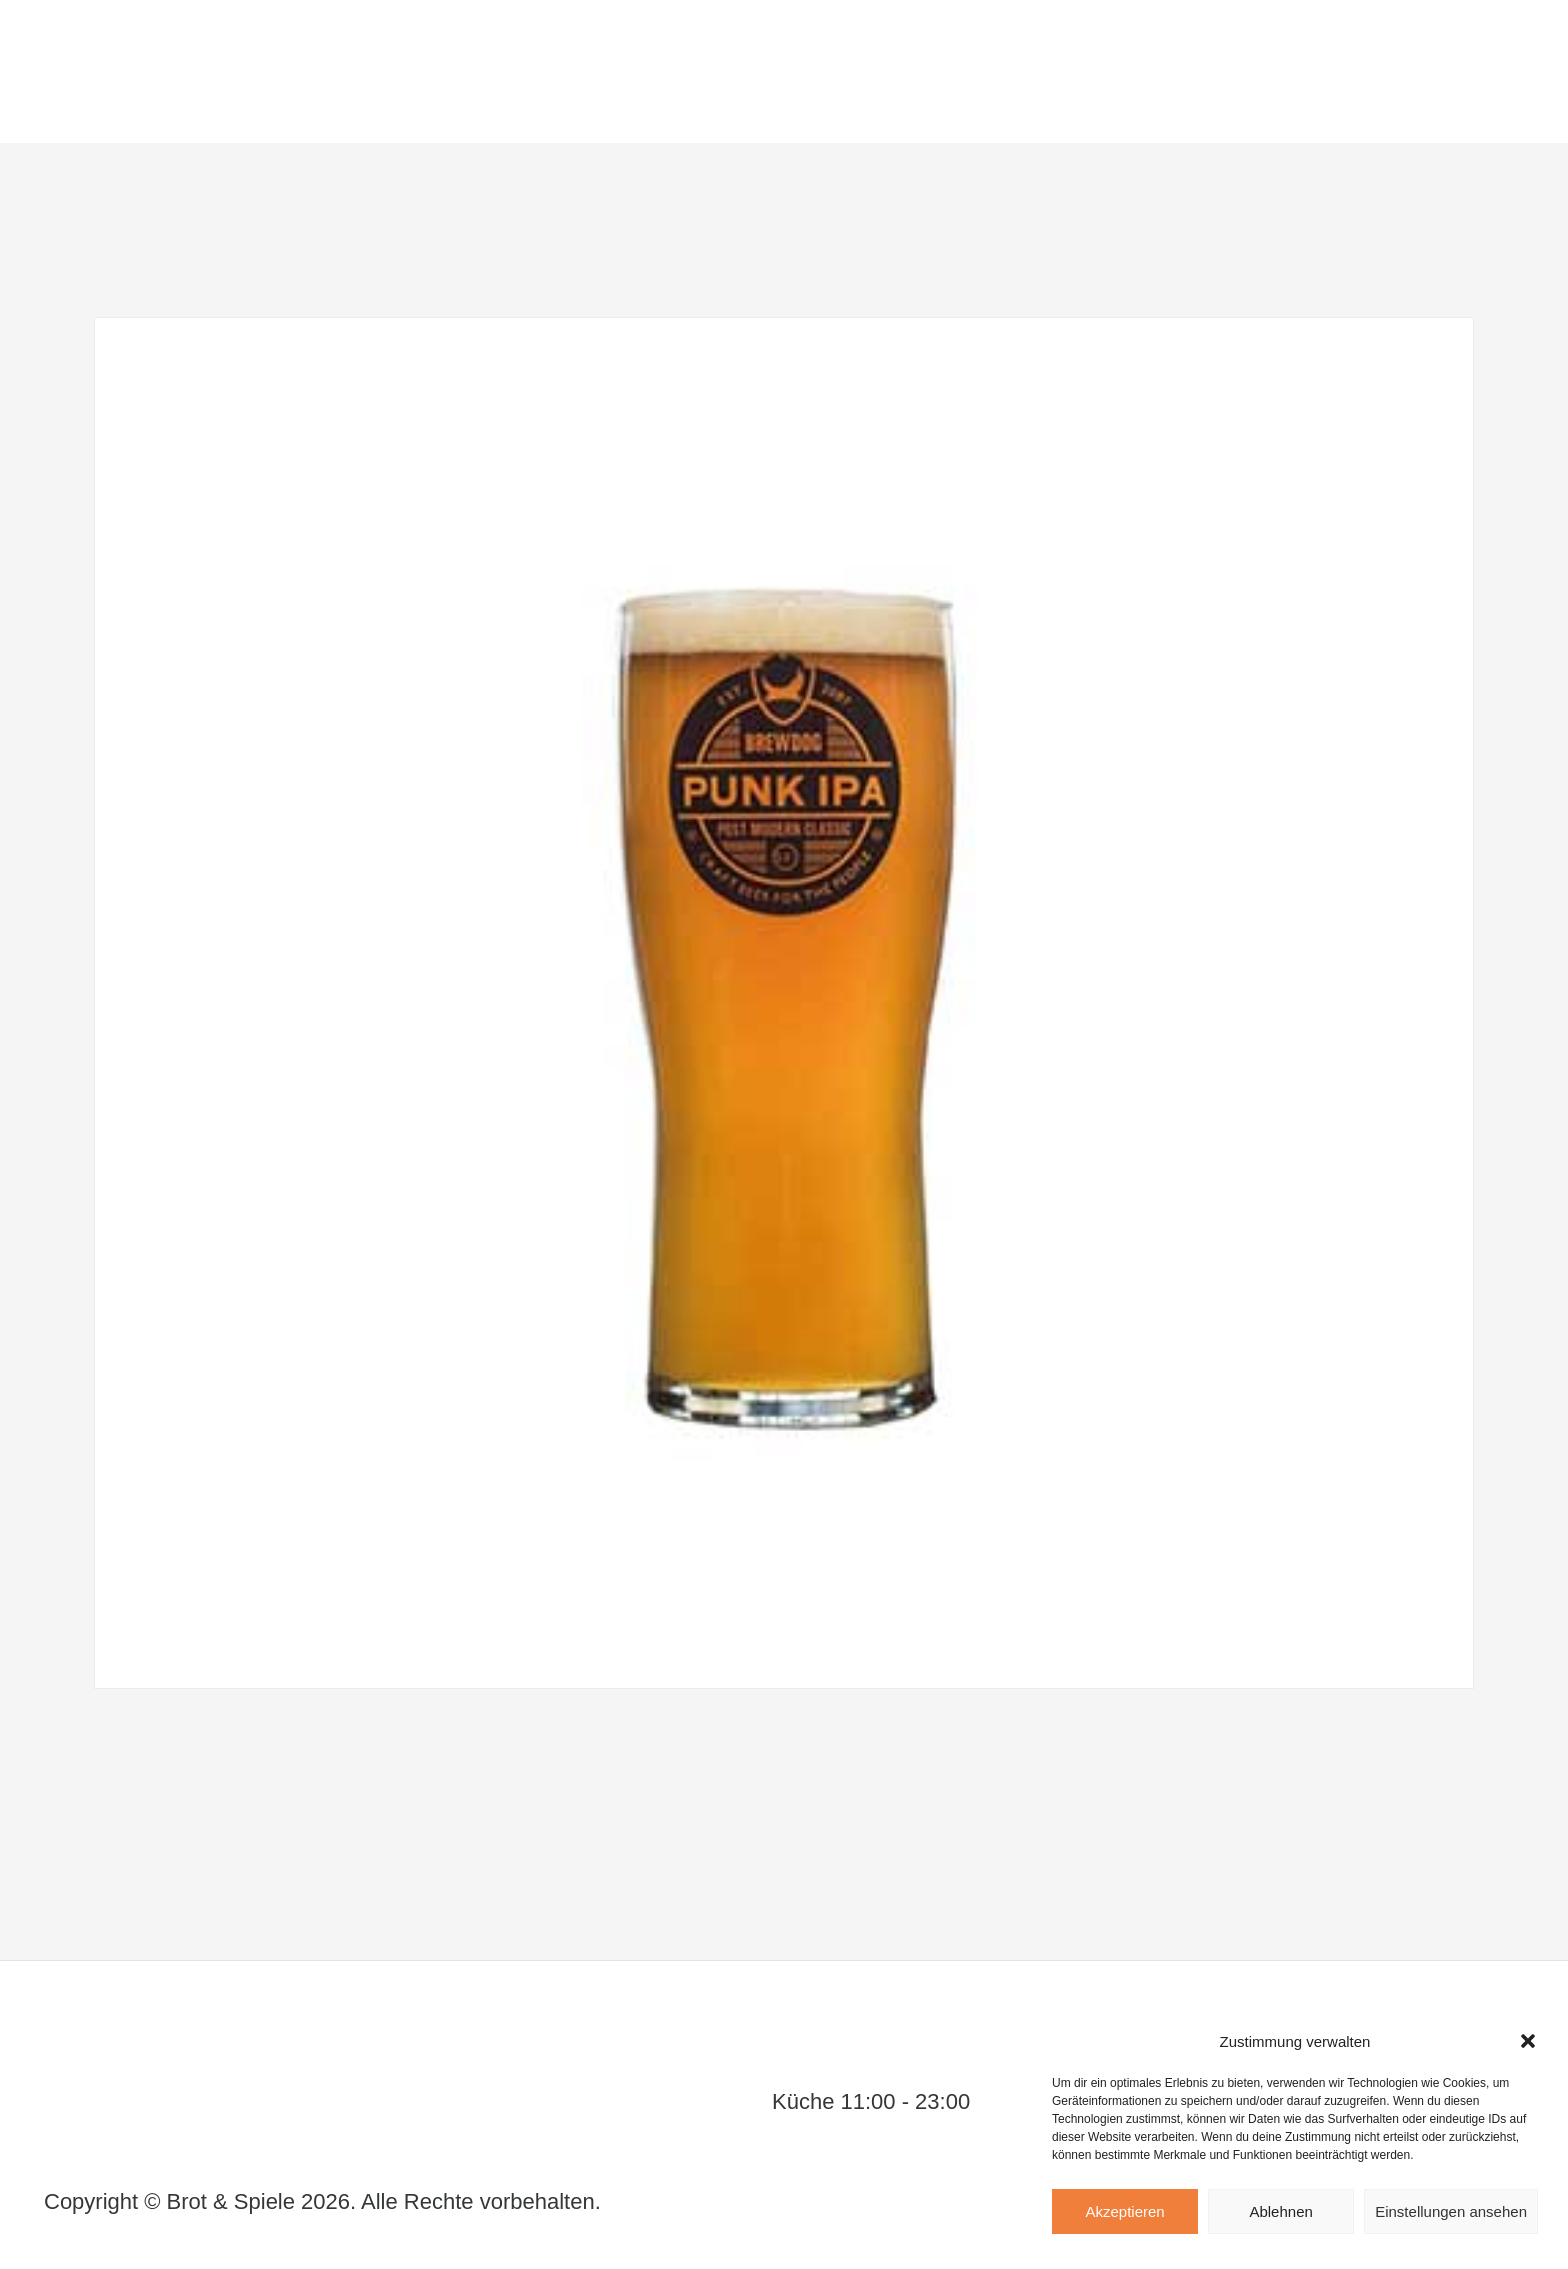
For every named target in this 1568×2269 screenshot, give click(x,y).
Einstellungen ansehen (1451, 2211)
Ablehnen (1280, 2211)
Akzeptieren (1124, 2211)
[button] (1528, 2041)
